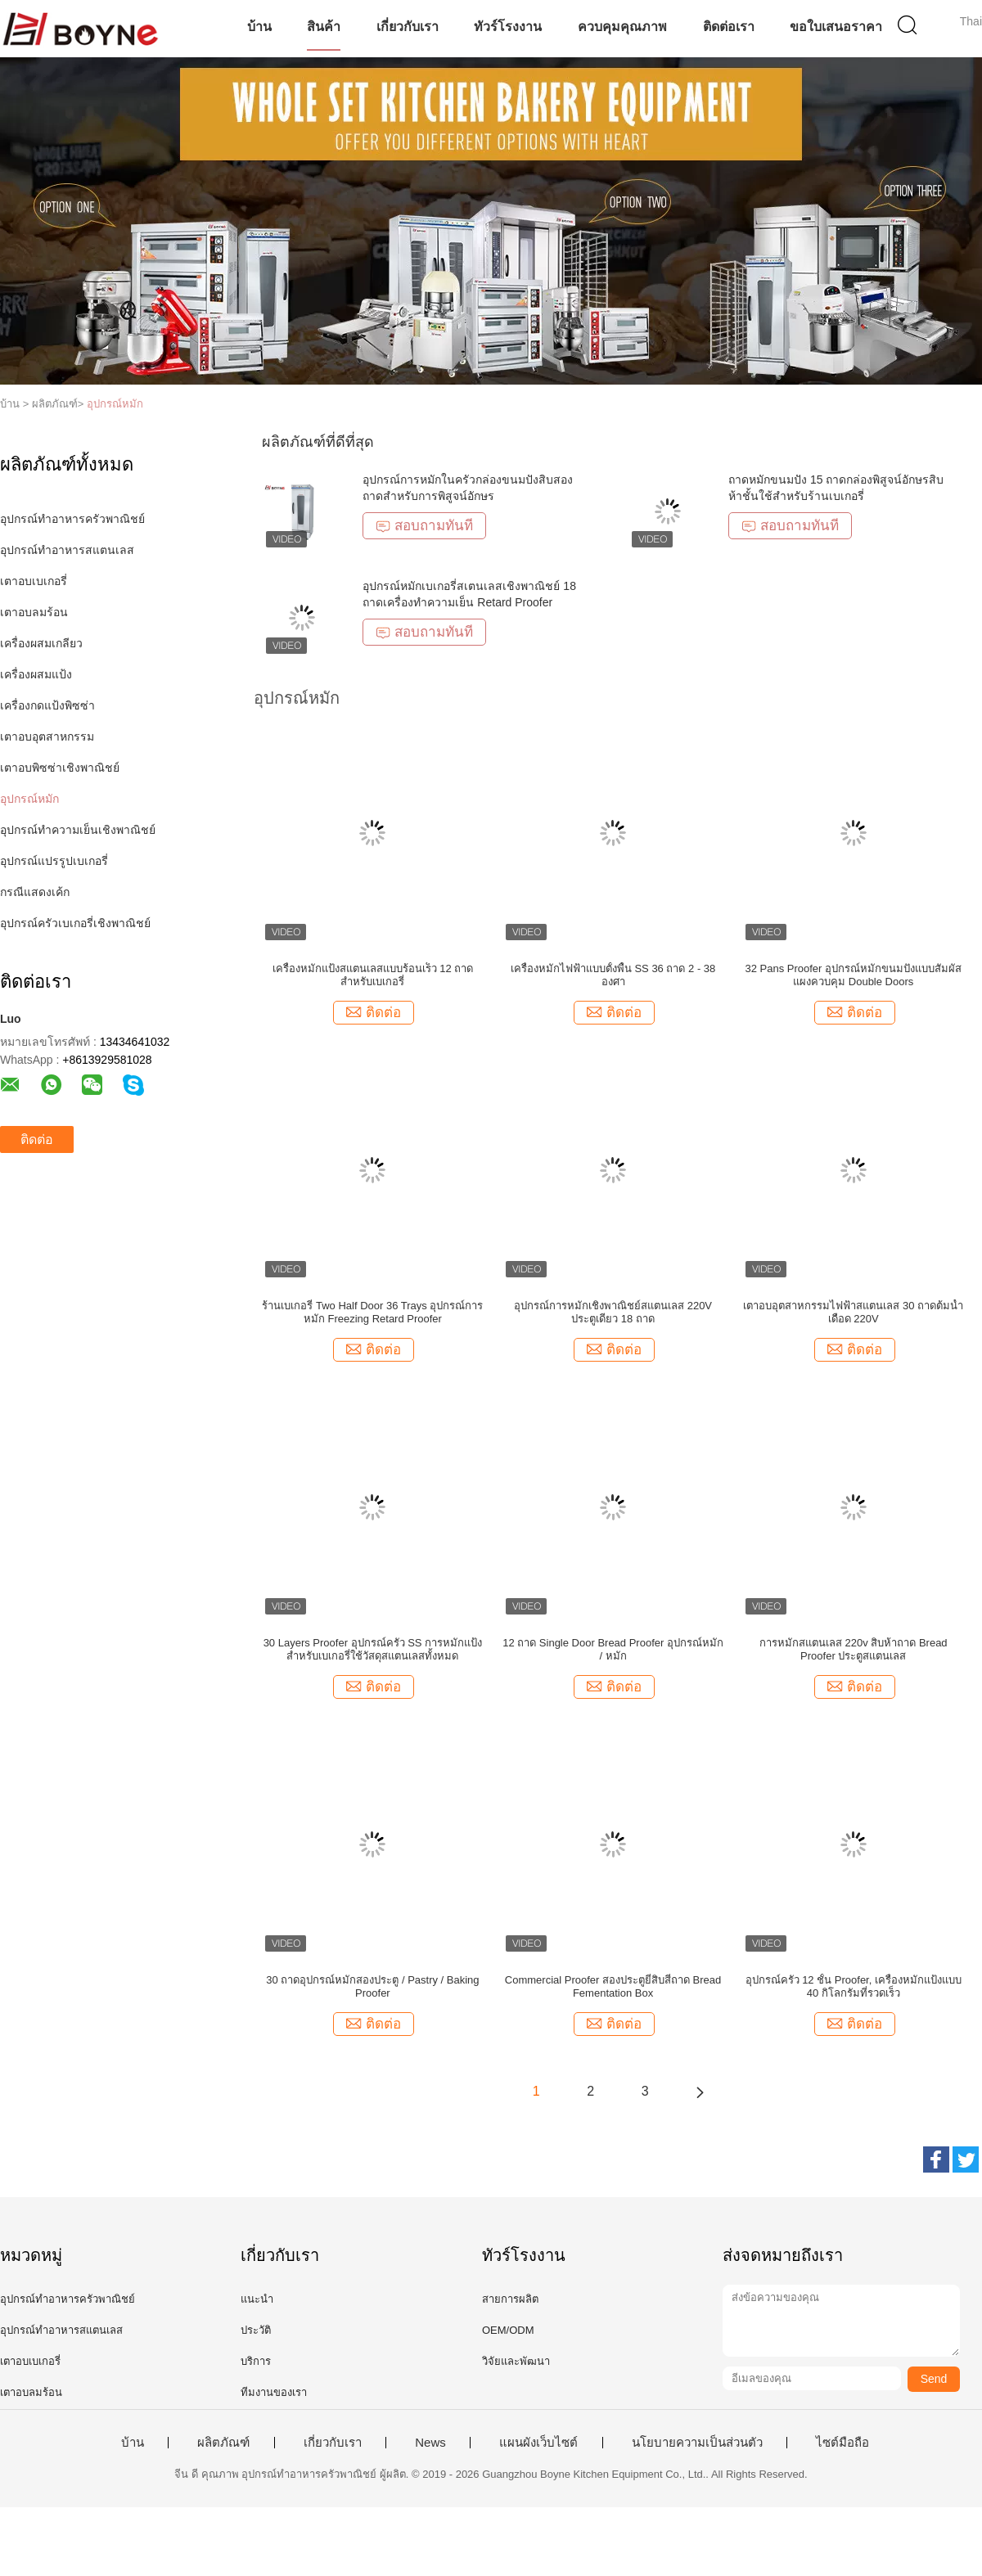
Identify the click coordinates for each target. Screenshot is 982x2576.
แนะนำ (257, 2299)
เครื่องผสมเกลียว (41, 643)
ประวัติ (256, 2330)
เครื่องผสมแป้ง (36, 674)
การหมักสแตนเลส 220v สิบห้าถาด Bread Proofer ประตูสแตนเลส (853, 1649)
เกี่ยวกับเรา (407, 27)
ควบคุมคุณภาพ (622, 27)
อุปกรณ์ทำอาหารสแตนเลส (67, 549)
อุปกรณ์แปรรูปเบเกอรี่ (54, 860)
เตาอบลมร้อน (34, 612)
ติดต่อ (36, 1139)
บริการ (256, 2361)
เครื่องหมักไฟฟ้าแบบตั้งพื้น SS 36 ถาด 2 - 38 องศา (613, 975)
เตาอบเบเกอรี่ (33, 581)
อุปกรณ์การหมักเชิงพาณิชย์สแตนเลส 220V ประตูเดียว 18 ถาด (613, 1312)
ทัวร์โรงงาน (508, 27)
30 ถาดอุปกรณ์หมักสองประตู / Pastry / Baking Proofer (372, 1986)
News (430, 2442)
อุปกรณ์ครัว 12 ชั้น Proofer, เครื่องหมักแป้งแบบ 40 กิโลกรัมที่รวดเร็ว (854, 1986)
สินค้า (323, 27)
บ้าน (259, 27)
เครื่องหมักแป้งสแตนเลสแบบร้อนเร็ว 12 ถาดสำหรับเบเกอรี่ (373, 975)
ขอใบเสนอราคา (836, 27)
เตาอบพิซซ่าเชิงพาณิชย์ (59, 767)
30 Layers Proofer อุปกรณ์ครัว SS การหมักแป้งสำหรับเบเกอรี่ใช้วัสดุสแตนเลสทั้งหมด (373, 1649)
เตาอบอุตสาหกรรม (47, 736)
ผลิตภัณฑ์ (223, 2442)
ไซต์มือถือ (842, 2442)
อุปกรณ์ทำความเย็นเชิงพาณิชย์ (77, 829)
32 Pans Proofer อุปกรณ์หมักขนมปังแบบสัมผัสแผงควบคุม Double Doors (853, 975)
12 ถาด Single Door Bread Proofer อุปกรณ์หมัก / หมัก (612, 1649)
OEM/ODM (508, 2330)
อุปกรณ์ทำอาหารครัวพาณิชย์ (72, 518)
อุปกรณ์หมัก (115, 404)
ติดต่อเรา (729, 27)
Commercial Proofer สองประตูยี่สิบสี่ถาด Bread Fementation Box (613, 1986)
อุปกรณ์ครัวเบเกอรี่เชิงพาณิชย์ (75, 923)
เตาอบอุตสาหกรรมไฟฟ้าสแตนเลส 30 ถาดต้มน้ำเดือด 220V (853, 1312)
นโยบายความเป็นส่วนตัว (697, 2442)
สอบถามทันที (424, 526)
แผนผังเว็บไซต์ (538, 2442)
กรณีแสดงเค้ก (35, 891)
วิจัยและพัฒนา (516, 2361)
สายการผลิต (510, 2299)
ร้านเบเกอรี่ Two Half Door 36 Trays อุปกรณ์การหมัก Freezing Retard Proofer (372, 1312)
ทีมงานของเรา (274, 2392)
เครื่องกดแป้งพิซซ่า (47, 705)
